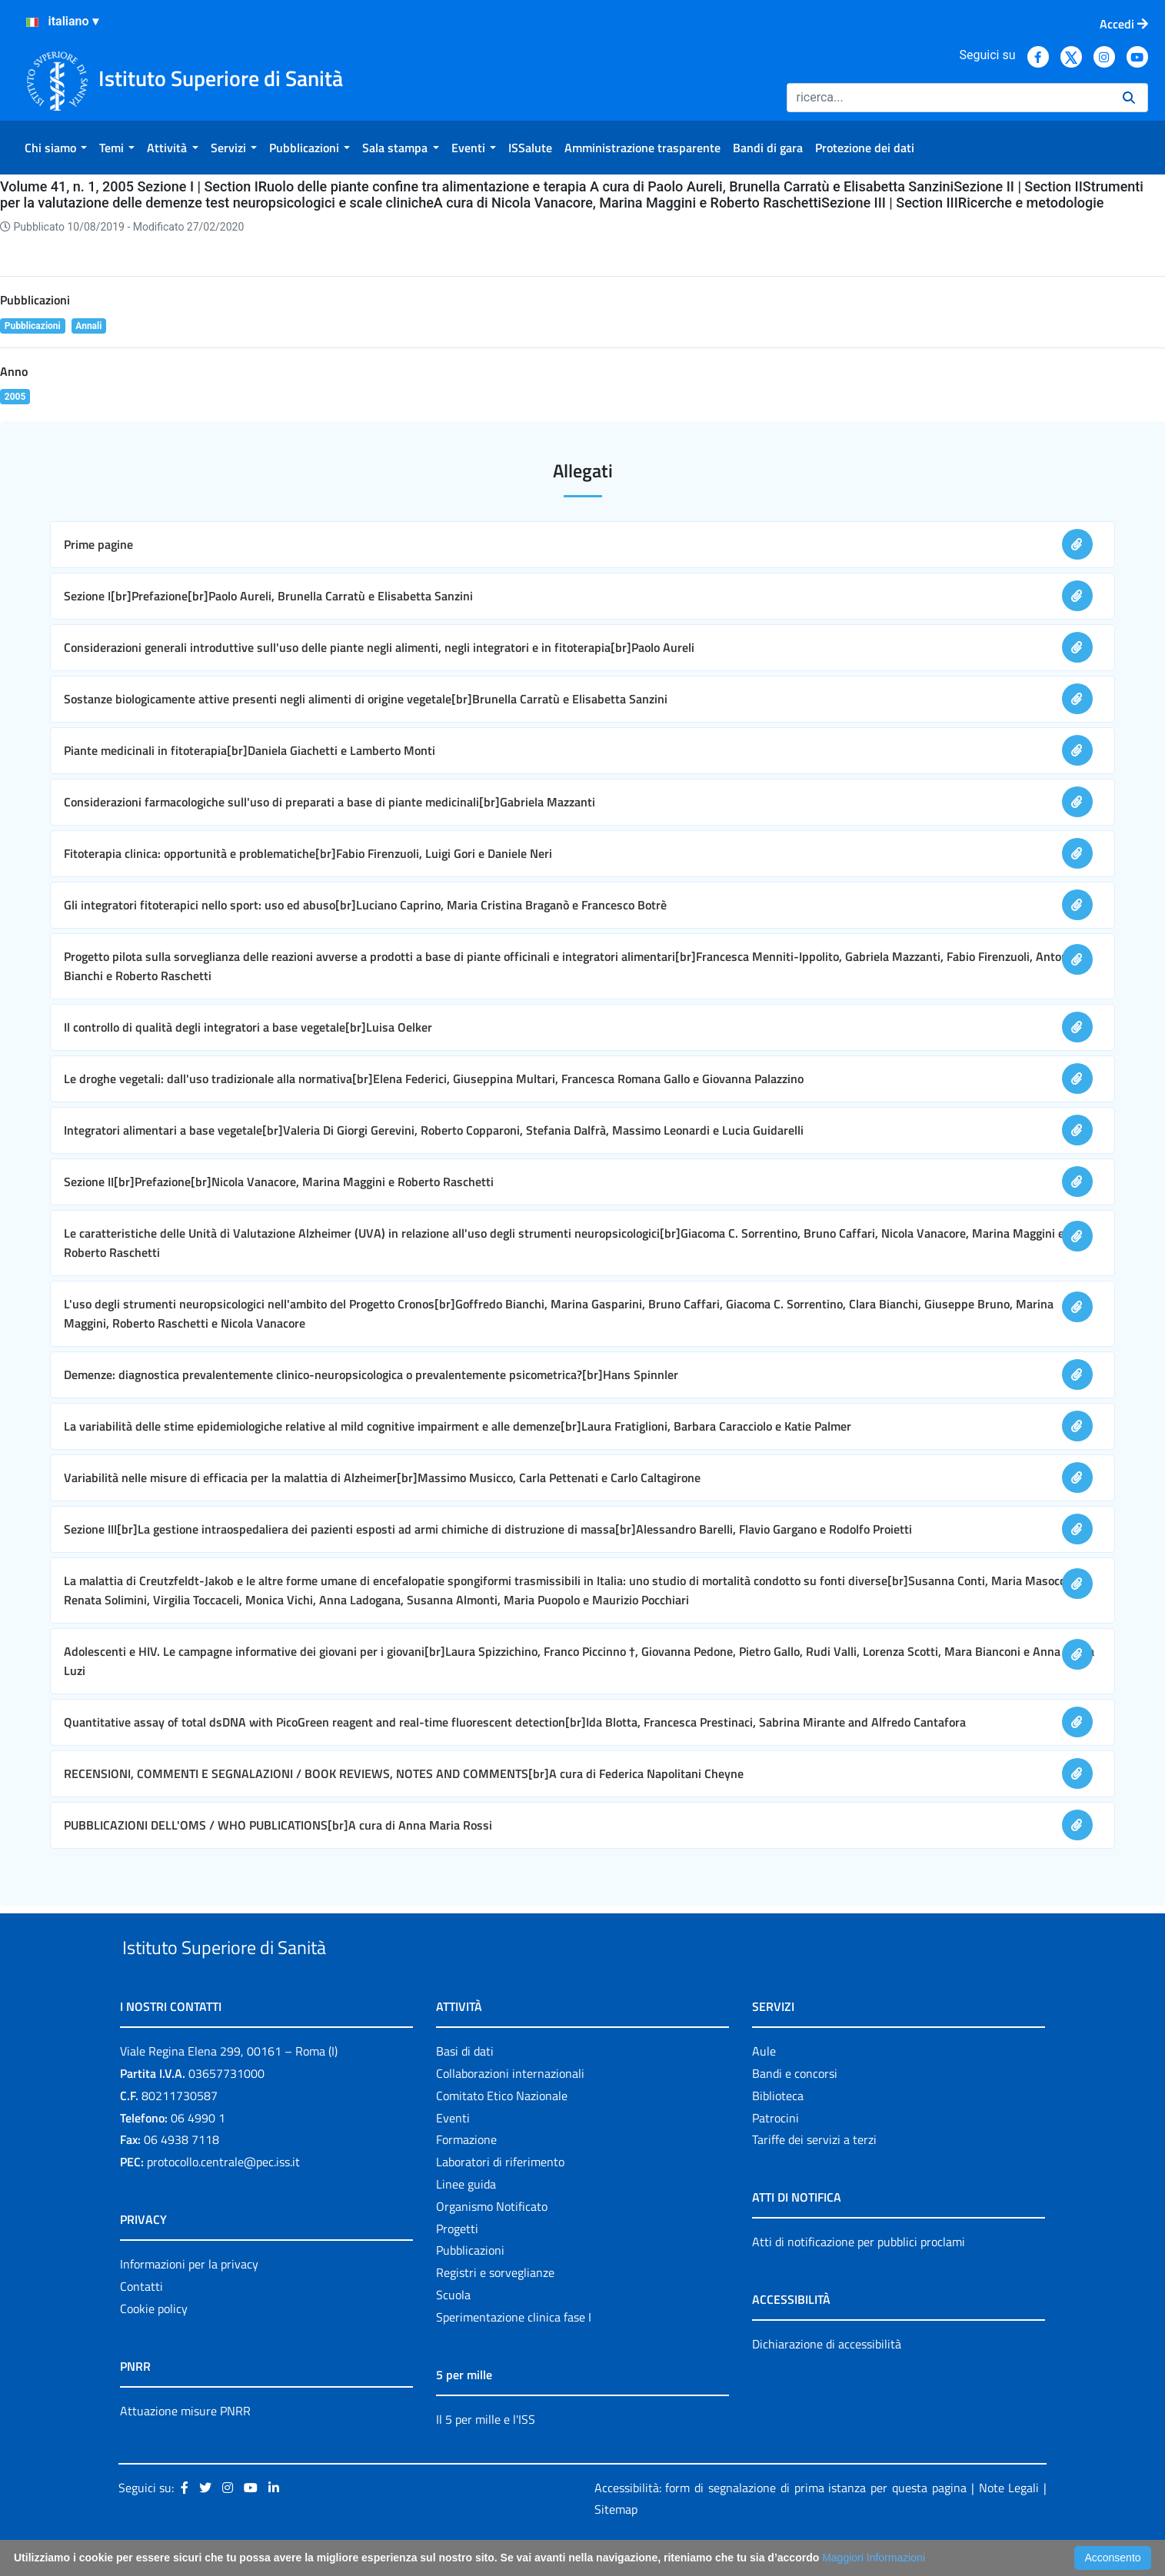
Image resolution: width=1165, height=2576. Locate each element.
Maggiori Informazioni (873, 2557)
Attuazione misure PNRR (185, 2446)
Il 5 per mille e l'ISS (485, 2454)
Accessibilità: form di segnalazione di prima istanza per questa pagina (780, 2523)
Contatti (141, 2321)
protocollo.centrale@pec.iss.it (223, 2197)
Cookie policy (154, 2344)
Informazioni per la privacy (189, 2299)
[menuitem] (55, 147)
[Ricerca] (948, 97)
